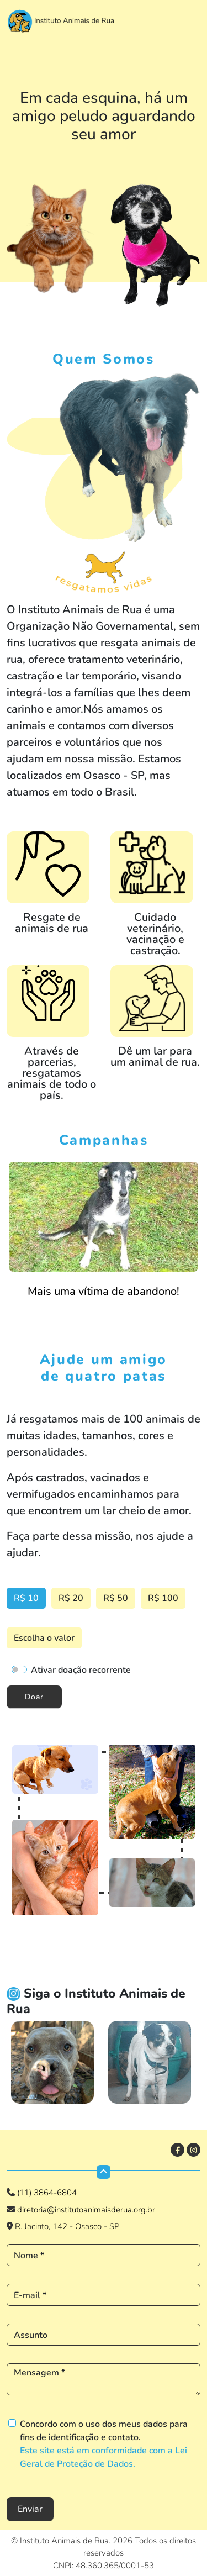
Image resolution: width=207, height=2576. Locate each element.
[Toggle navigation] (189, 17)
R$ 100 (163, 1598)
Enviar (30, 2509)
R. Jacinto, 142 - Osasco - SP (67, 2226)
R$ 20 (71, 1598)
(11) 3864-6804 (47, 2192)
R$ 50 (115, 1598)
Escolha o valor (44, 1638)
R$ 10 (26, 1598)
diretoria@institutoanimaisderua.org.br (85, 2209)
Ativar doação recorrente (81, 1670)
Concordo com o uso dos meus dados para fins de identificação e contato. (104, 2444)
